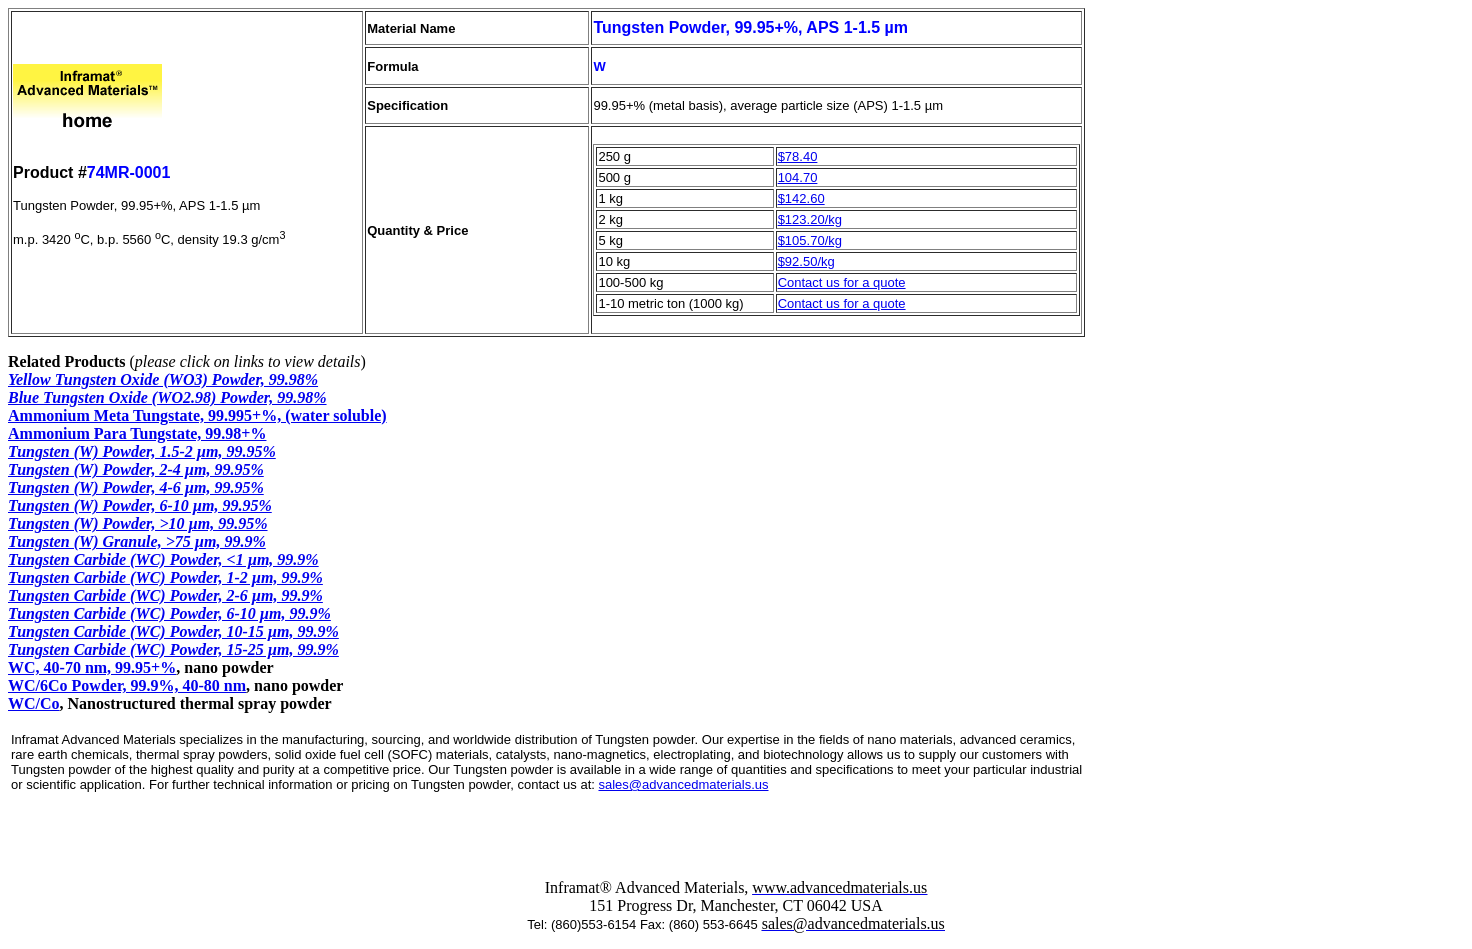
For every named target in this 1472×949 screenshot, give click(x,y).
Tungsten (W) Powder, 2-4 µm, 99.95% (136, 469)
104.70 (798, 177)
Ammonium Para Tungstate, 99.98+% (137, 433)
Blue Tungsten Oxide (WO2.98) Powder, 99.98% (167, 397)
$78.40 (798, 156)
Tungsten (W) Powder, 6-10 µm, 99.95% (140, 505)
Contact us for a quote (842, 282)
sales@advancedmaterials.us (683, 784)
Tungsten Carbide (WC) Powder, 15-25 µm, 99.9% (173, 649)
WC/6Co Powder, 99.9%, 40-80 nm (127, 685)
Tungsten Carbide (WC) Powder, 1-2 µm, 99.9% (165, 577)
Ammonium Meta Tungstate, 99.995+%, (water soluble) (197, 415)
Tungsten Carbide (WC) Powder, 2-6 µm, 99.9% (165, 595)
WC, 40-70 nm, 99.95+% (92, 667)
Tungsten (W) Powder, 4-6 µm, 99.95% (136, 487)
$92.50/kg (806, 261)
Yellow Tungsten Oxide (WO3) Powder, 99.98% (163, 379)
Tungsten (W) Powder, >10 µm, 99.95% (138, 523)
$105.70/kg (810, 240)
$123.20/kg (810, 219)
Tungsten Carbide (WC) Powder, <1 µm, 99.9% (163, 559)
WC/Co (34, 703)
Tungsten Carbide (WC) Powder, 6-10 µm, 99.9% (169, 613)
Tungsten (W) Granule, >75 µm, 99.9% (137, 541)
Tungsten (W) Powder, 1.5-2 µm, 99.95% (142, 451)
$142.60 (801, 198)
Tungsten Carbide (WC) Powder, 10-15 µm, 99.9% (173, 631)
